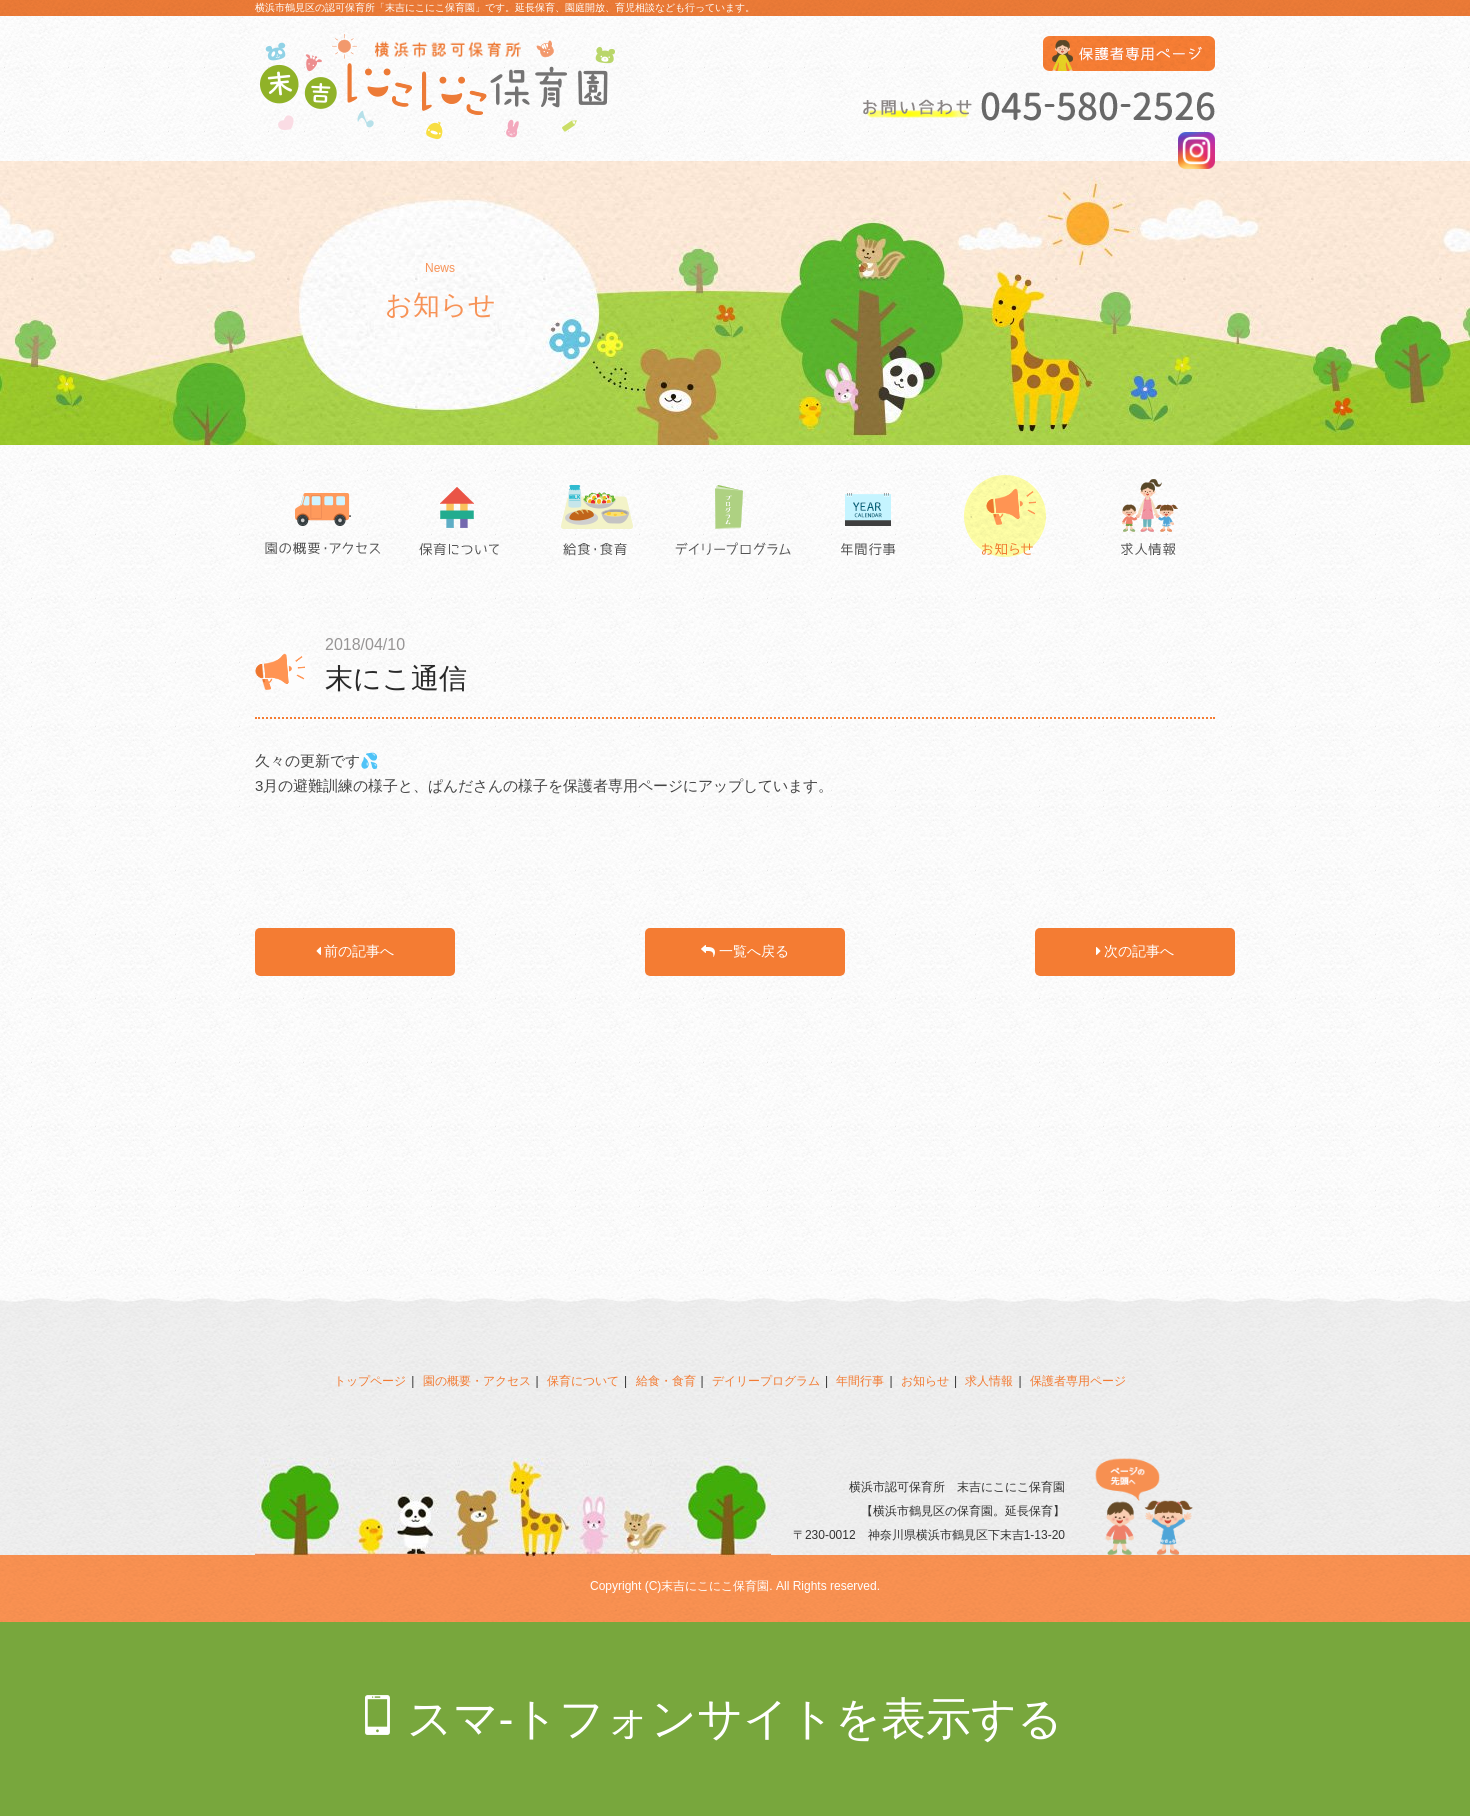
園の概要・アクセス (323, 520)
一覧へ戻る (745, 951)
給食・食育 (597, 520)
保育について (460, 520)
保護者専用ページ (1078, 1381)
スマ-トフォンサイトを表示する (735, 1718)
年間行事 (872, 520)
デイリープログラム (735, 520)
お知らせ (1009, 520)
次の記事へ (1135, 951)
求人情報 (1146, 520)
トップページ (370, 1381)
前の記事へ (355, 951)
